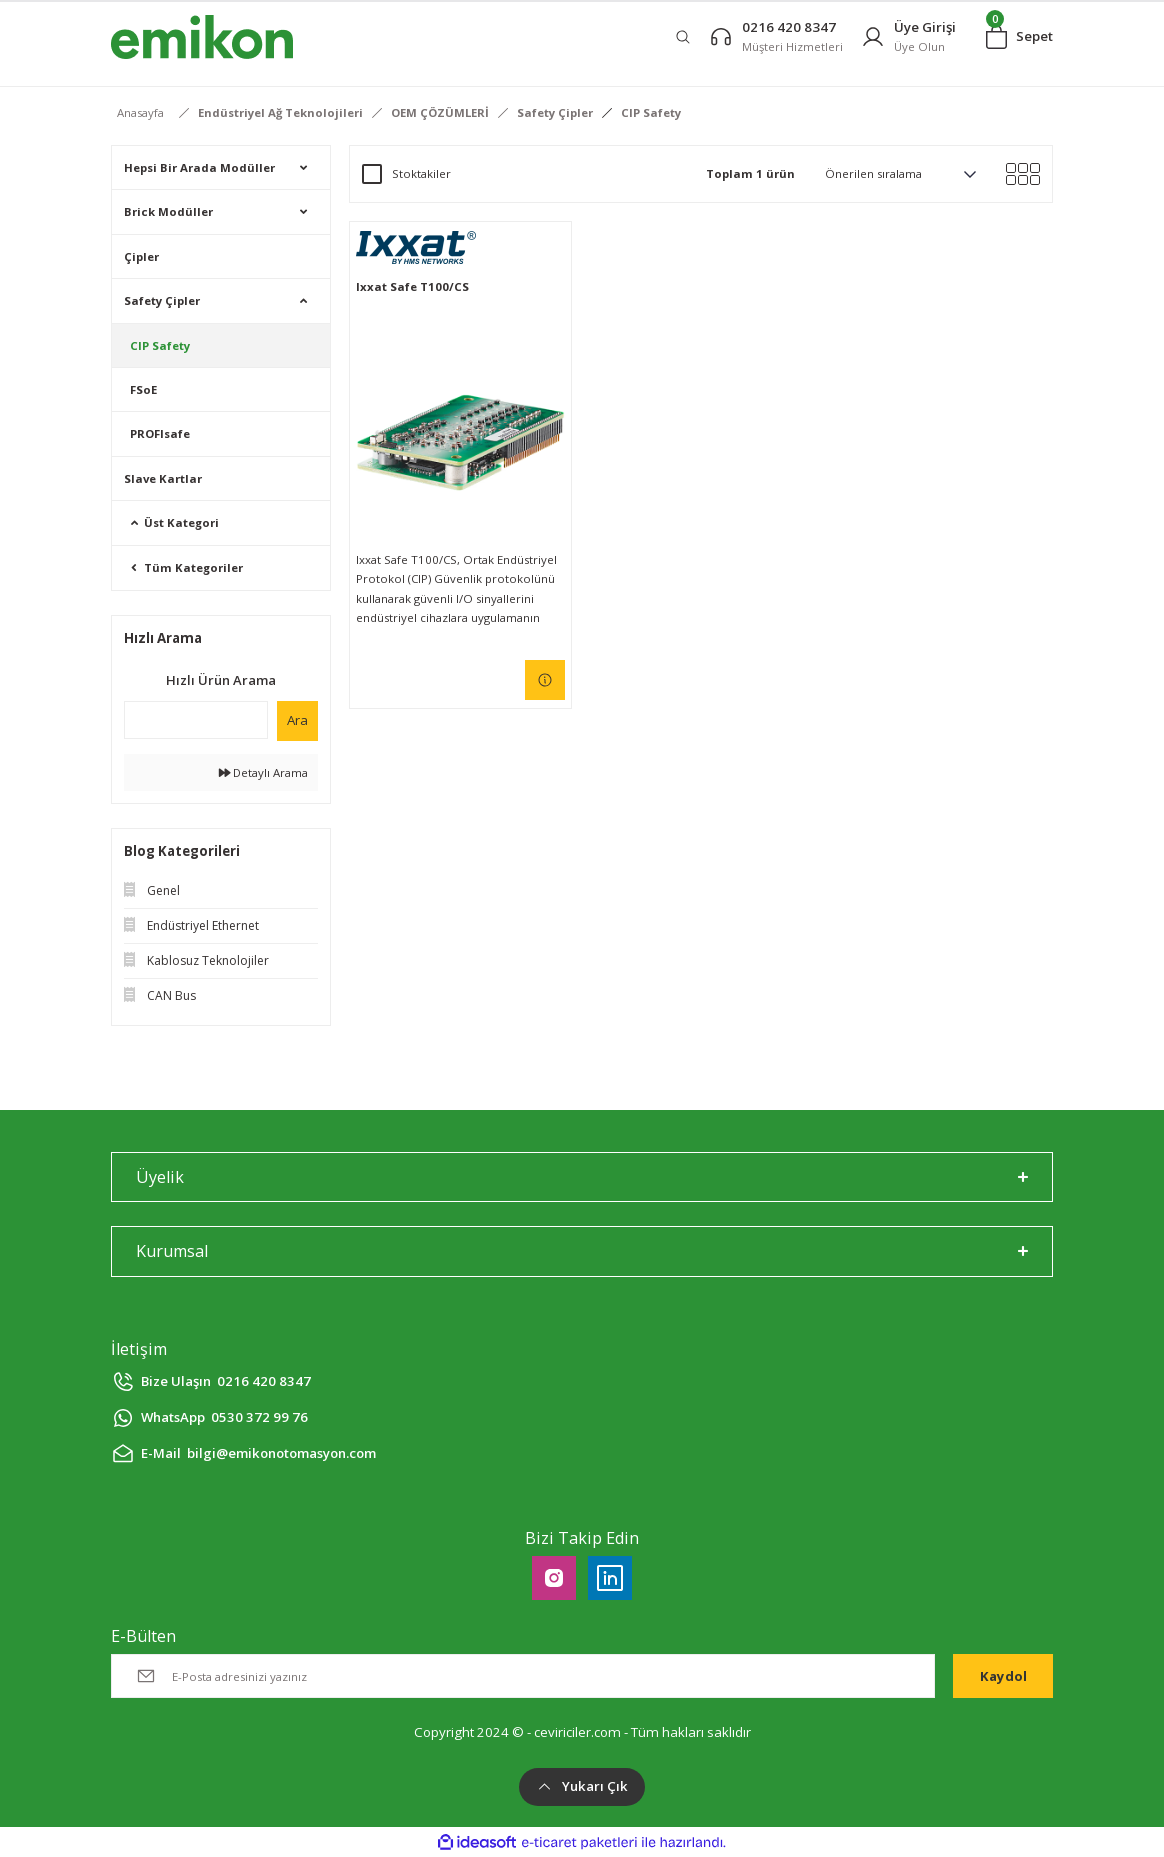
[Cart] (1019, 37)
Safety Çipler (162, 300)
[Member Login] (908, 36)
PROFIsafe (160, 433)
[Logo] (202, 37)
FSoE (143, 389)
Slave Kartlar (163, 478)
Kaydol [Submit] (1003, 1676)
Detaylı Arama (263, 772)
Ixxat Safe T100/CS (412, 286)
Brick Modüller (168, 211)
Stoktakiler (421, 173)
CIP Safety (651, 112)
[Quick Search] (196, 720)
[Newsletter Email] (523, 1676)
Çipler (141, 256)
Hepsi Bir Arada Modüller (199, 167)
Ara (297, 720)
